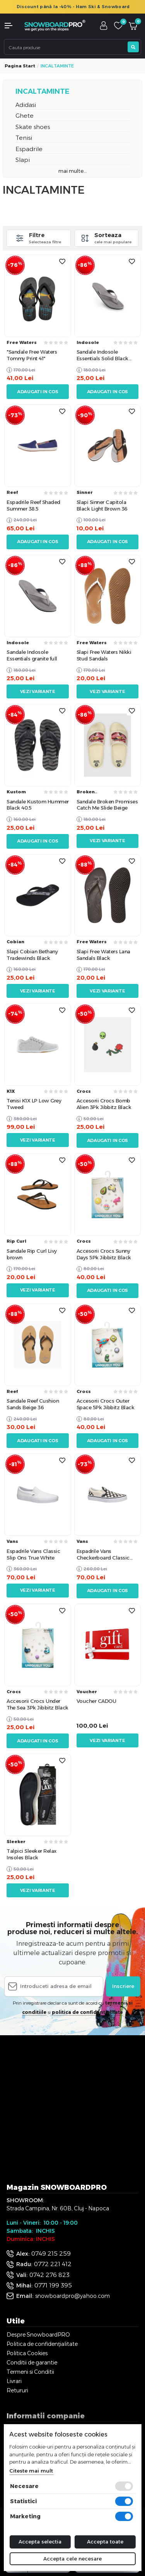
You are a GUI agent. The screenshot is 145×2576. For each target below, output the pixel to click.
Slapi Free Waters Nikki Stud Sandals (104, 655)
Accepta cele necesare (72, 2558)
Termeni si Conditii (30, 2371)
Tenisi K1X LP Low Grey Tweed (34, 1103)
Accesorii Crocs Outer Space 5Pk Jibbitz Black (106, 1404)
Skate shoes (32, 127)
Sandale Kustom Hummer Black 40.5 (38, 804)
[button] (12, 25)
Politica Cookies (27, 2353)
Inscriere (123, 1986)
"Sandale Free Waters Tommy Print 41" (32, 355)
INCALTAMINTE (42, 91)
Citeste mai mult (31, 2471)
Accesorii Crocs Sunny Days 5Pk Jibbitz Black (104, 1254)
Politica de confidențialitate (42, 2343)
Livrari (14, 2381)
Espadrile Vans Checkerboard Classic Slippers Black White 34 (105, 1554)
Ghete (24, 115)
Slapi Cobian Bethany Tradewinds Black (32, 954)
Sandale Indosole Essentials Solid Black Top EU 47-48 (102, 355)
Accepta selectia (40, 2541)
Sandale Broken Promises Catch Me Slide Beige (107, 804)
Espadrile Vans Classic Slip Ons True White (33, 1554)
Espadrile (29, 149)
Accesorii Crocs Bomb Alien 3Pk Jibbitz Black (104, 1103)
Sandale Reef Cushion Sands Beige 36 (33, 1404)
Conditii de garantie (32, 2362)
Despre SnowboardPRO (38, 2334)
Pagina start (20, 66)
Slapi (22, 159)
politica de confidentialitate (87, 2012)
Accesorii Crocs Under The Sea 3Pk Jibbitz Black (37, 1704)
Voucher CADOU (96, 1701)
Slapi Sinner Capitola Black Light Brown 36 (102, 505)
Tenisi (23, 137)
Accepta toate (105, 2541)
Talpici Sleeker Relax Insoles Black (31, 1854)
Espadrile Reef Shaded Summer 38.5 (33, 505)
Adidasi (25, 104)
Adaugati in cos (37, 391)
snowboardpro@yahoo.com (72, 2295)
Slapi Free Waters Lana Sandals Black (103, 954)
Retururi (17, 2390)
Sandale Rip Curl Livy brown (32, 1254)
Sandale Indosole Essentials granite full (32, 655)
